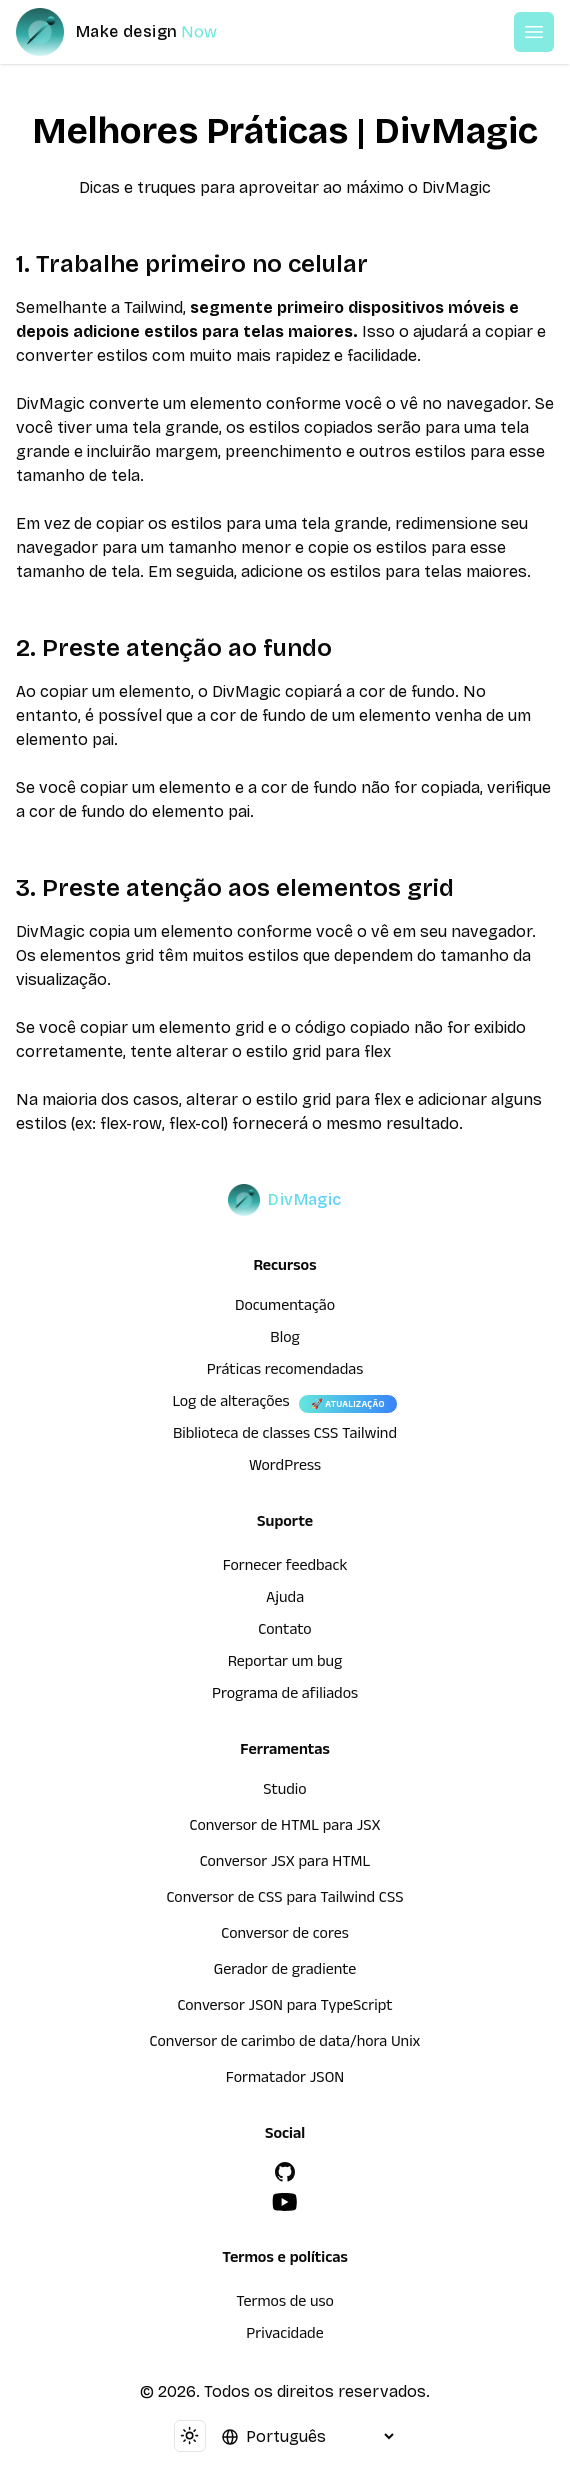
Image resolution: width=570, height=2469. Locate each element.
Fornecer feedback (285, 1568)
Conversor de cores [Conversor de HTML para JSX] (284, 1936)
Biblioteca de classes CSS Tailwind (285, 1436)
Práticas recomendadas (285, 1372)
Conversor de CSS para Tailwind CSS (284, 1900)
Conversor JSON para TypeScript (284, 2008)
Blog (284, 1340)
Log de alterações (230, 1404)
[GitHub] (285, 2172)
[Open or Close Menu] (534, 32)
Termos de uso (285, 2304)
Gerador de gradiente (285, 1972)
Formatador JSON (285, 2080)
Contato (284, 1632)
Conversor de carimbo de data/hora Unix (285, 2044)
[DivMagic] (136, 32)
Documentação (285, 1308)
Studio (284, 1792)
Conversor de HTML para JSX (285, 1828)
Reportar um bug (285, 1664)
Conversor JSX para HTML (285, 1864)
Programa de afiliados (285, 1696)
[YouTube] (285, 2202)
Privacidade (284, 2336)
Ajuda (285, 1600)
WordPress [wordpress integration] (285, 1468)
